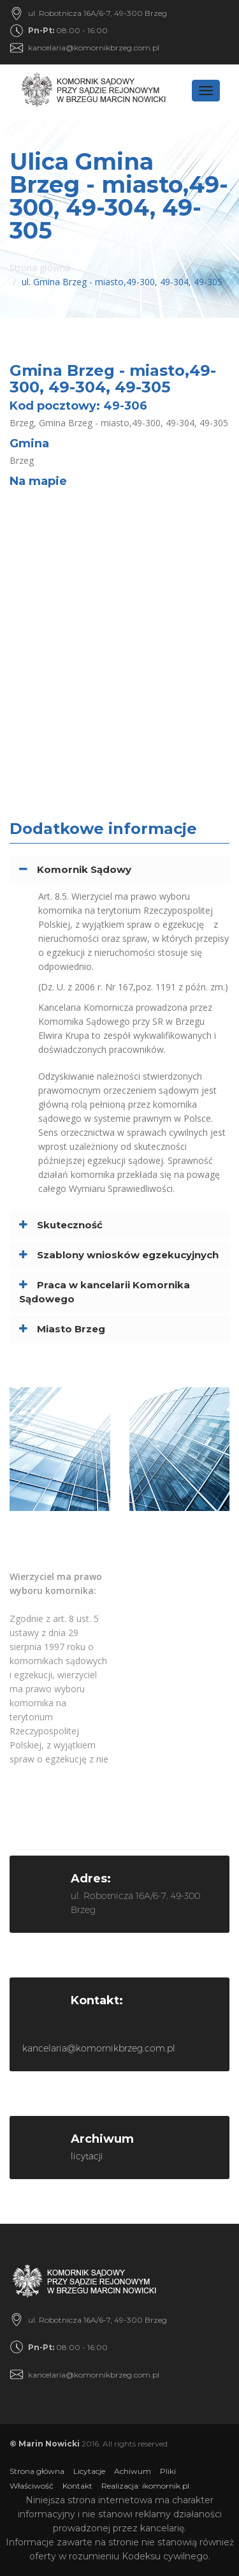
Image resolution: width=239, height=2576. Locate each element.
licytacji (87, 2156)
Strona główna (40, 268)
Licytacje (89, 2471)
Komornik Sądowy (84, 869)
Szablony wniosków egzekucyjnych (128, 1255)
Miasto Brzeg (71, 1329)
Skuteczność (70, 1225)
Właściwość (32, 2485)
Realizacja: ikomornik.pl (145, 2485)
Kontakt (77, 2485)
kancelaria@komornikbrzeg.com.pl (93, 47)
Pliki (168, 2471)
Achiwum (132, 2471)
